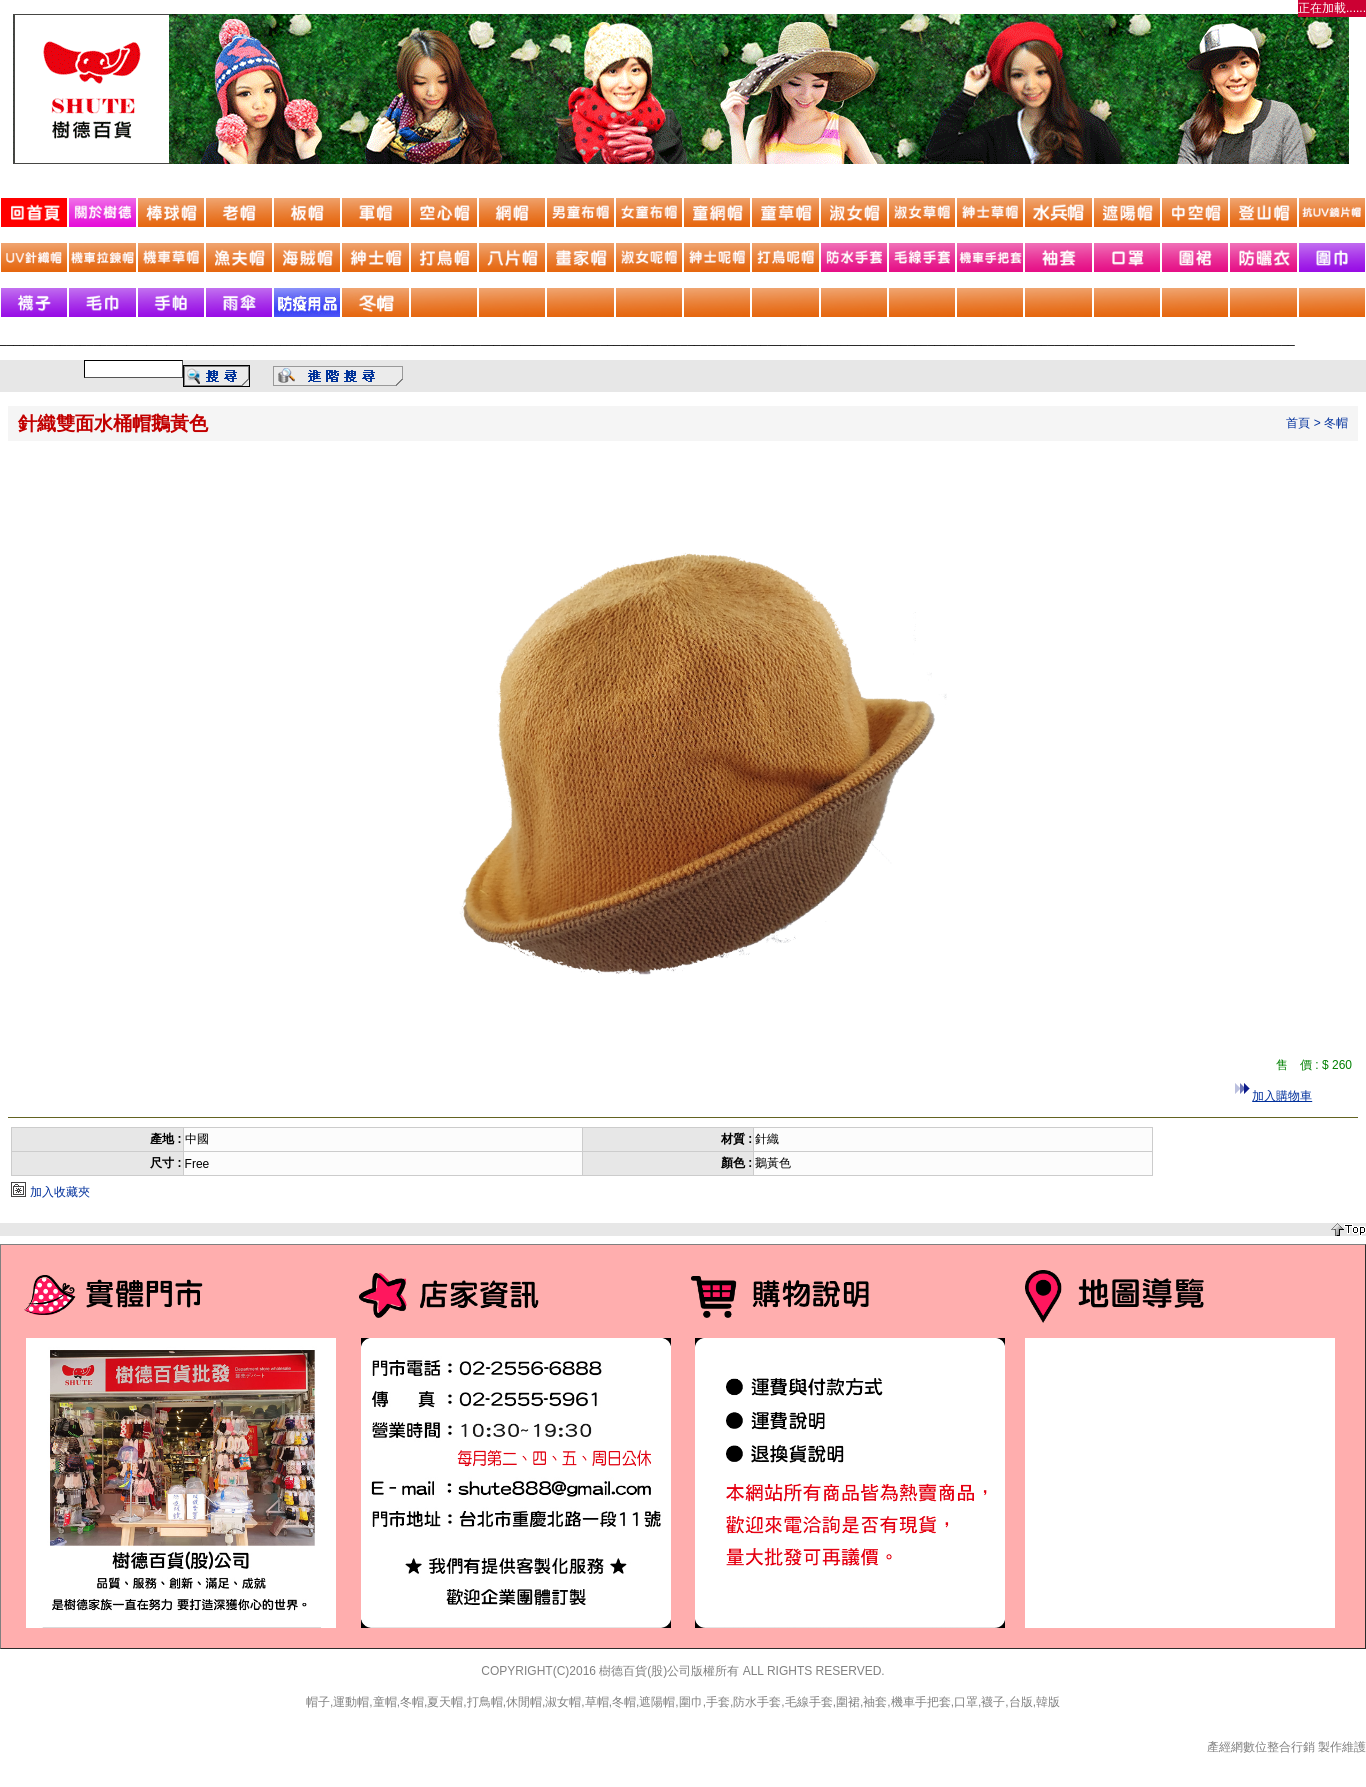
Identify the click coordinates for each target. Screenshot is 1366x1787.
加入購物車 (1282, 1096)
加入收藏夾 (60, 1192)
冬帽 (1336, 423)
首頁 (1298, 423)
